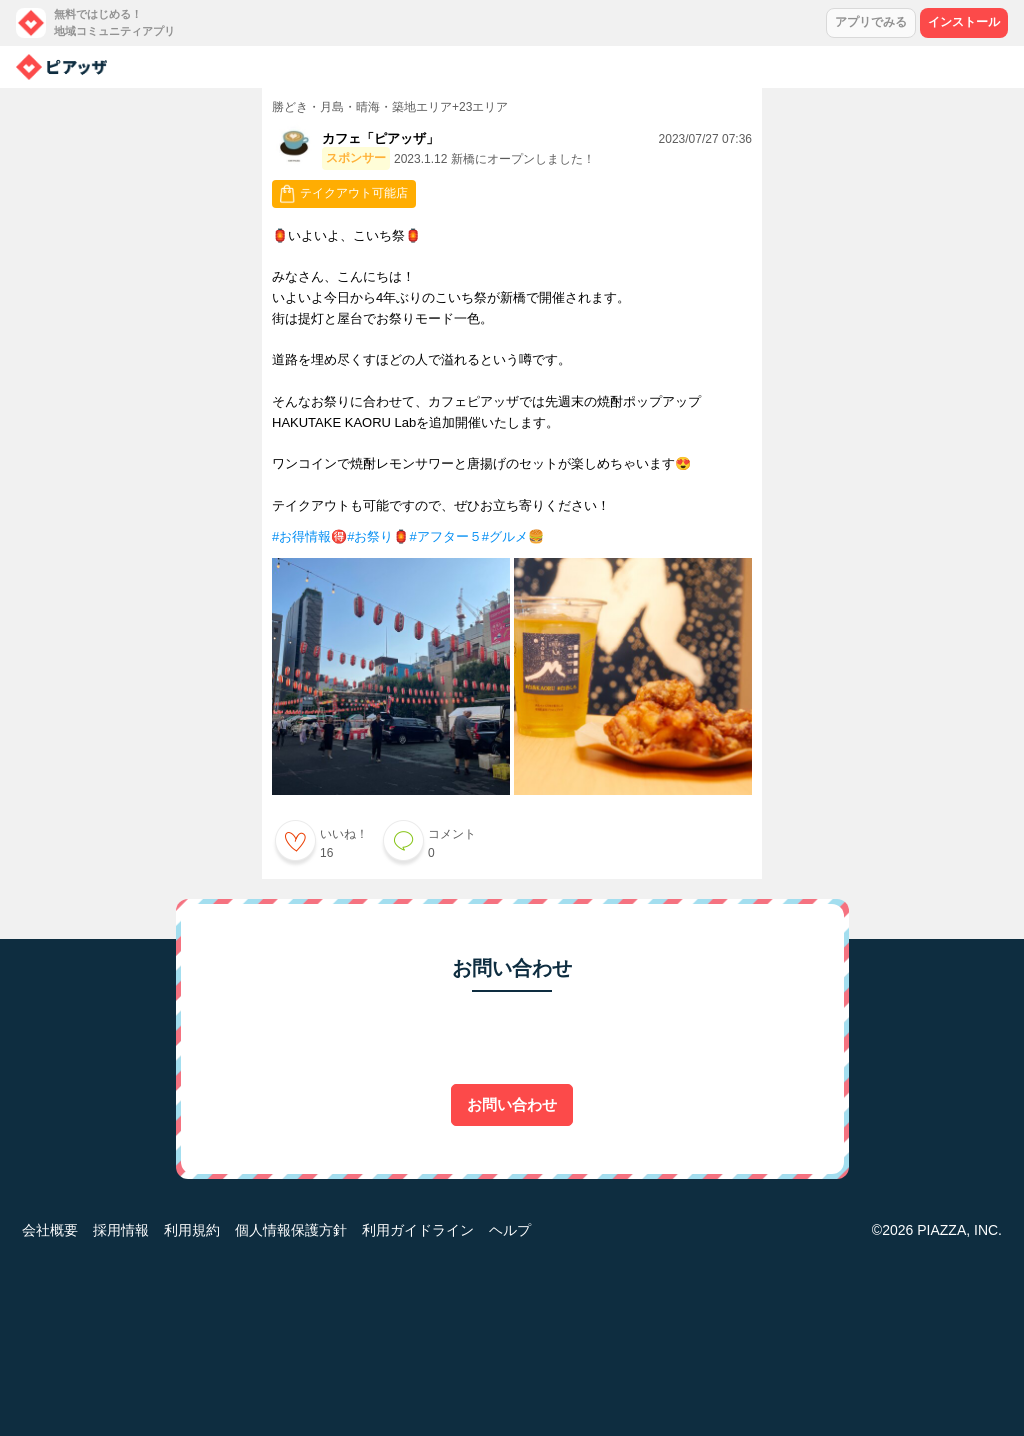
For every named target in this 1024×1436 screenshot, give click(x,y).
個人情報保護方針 (291, 1230)
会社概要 (50, 1230)
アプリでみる (871, 22)
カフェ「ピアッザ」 (380, 138)
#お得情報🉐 (309, 536)
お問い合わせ (512, 1104)
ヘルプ (510, 1230)
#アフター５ (445, 536)
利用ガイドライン (418, 1230)
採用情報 (121, 1230)
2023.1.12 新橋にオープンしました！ (494, 159)
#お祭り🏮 (378, 536)
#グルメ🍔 (513, 536)
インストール (964, 22)
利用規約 (192, 1230)
